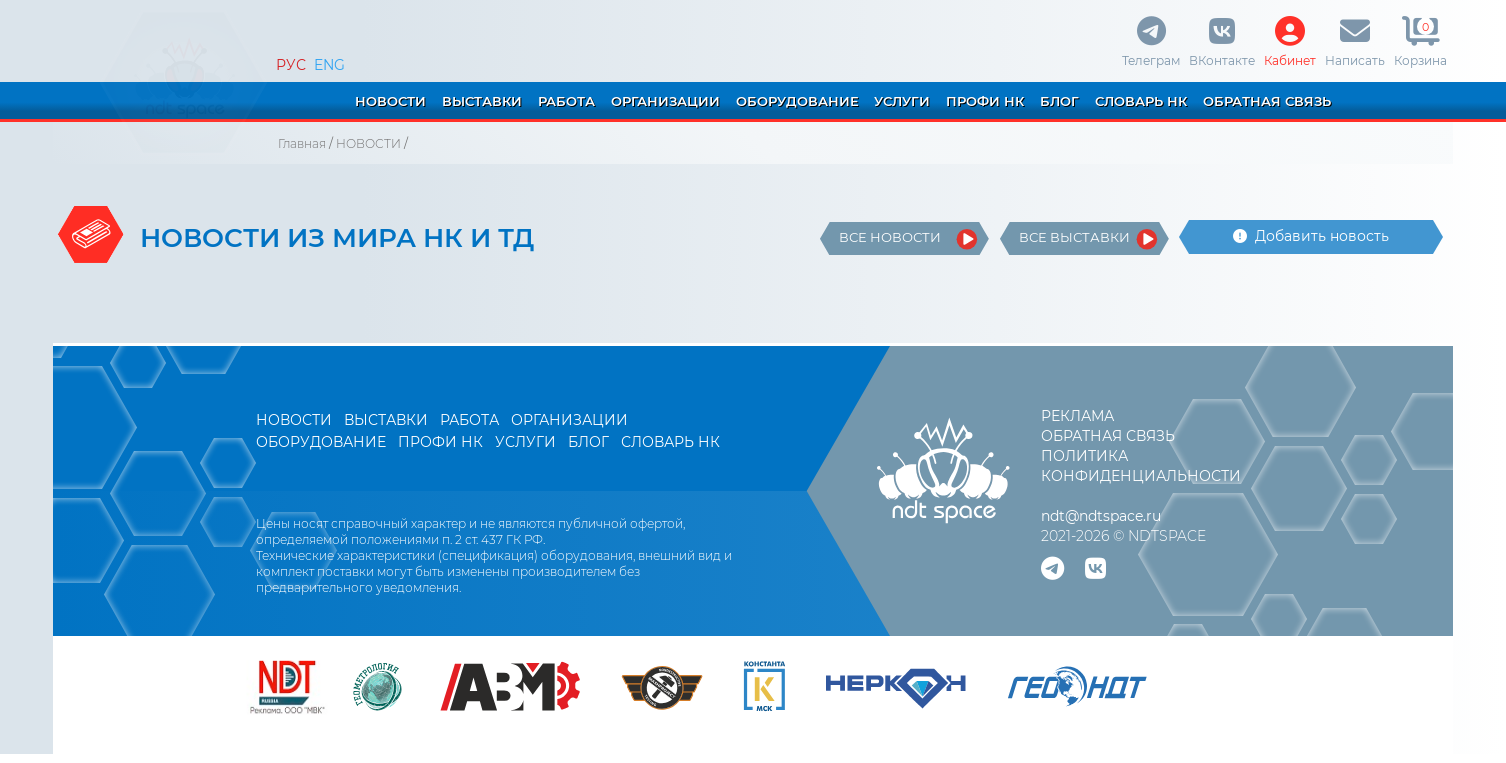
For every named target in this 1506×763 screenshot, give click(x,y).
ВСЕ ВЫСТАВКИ (1074, 237)
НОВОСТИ (390, 101)
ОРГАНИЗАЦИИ (665, 101)
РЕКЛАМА (1077, 416)
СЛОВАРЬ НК (1141, 101)
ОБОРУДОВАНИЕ (797, 101)
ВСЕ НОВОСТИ (890, 237)
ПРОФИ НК (985, 101)
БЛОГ (1059, 101)
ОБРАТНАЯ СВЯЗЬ (1267, 101)
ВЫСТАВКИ (482, 101)
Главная (302, 143)
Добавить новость (1311, 236)
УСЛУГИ (902, 101)
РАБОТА (566, 101)
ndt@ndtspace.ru (1101, 516)
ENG (329, 65)
